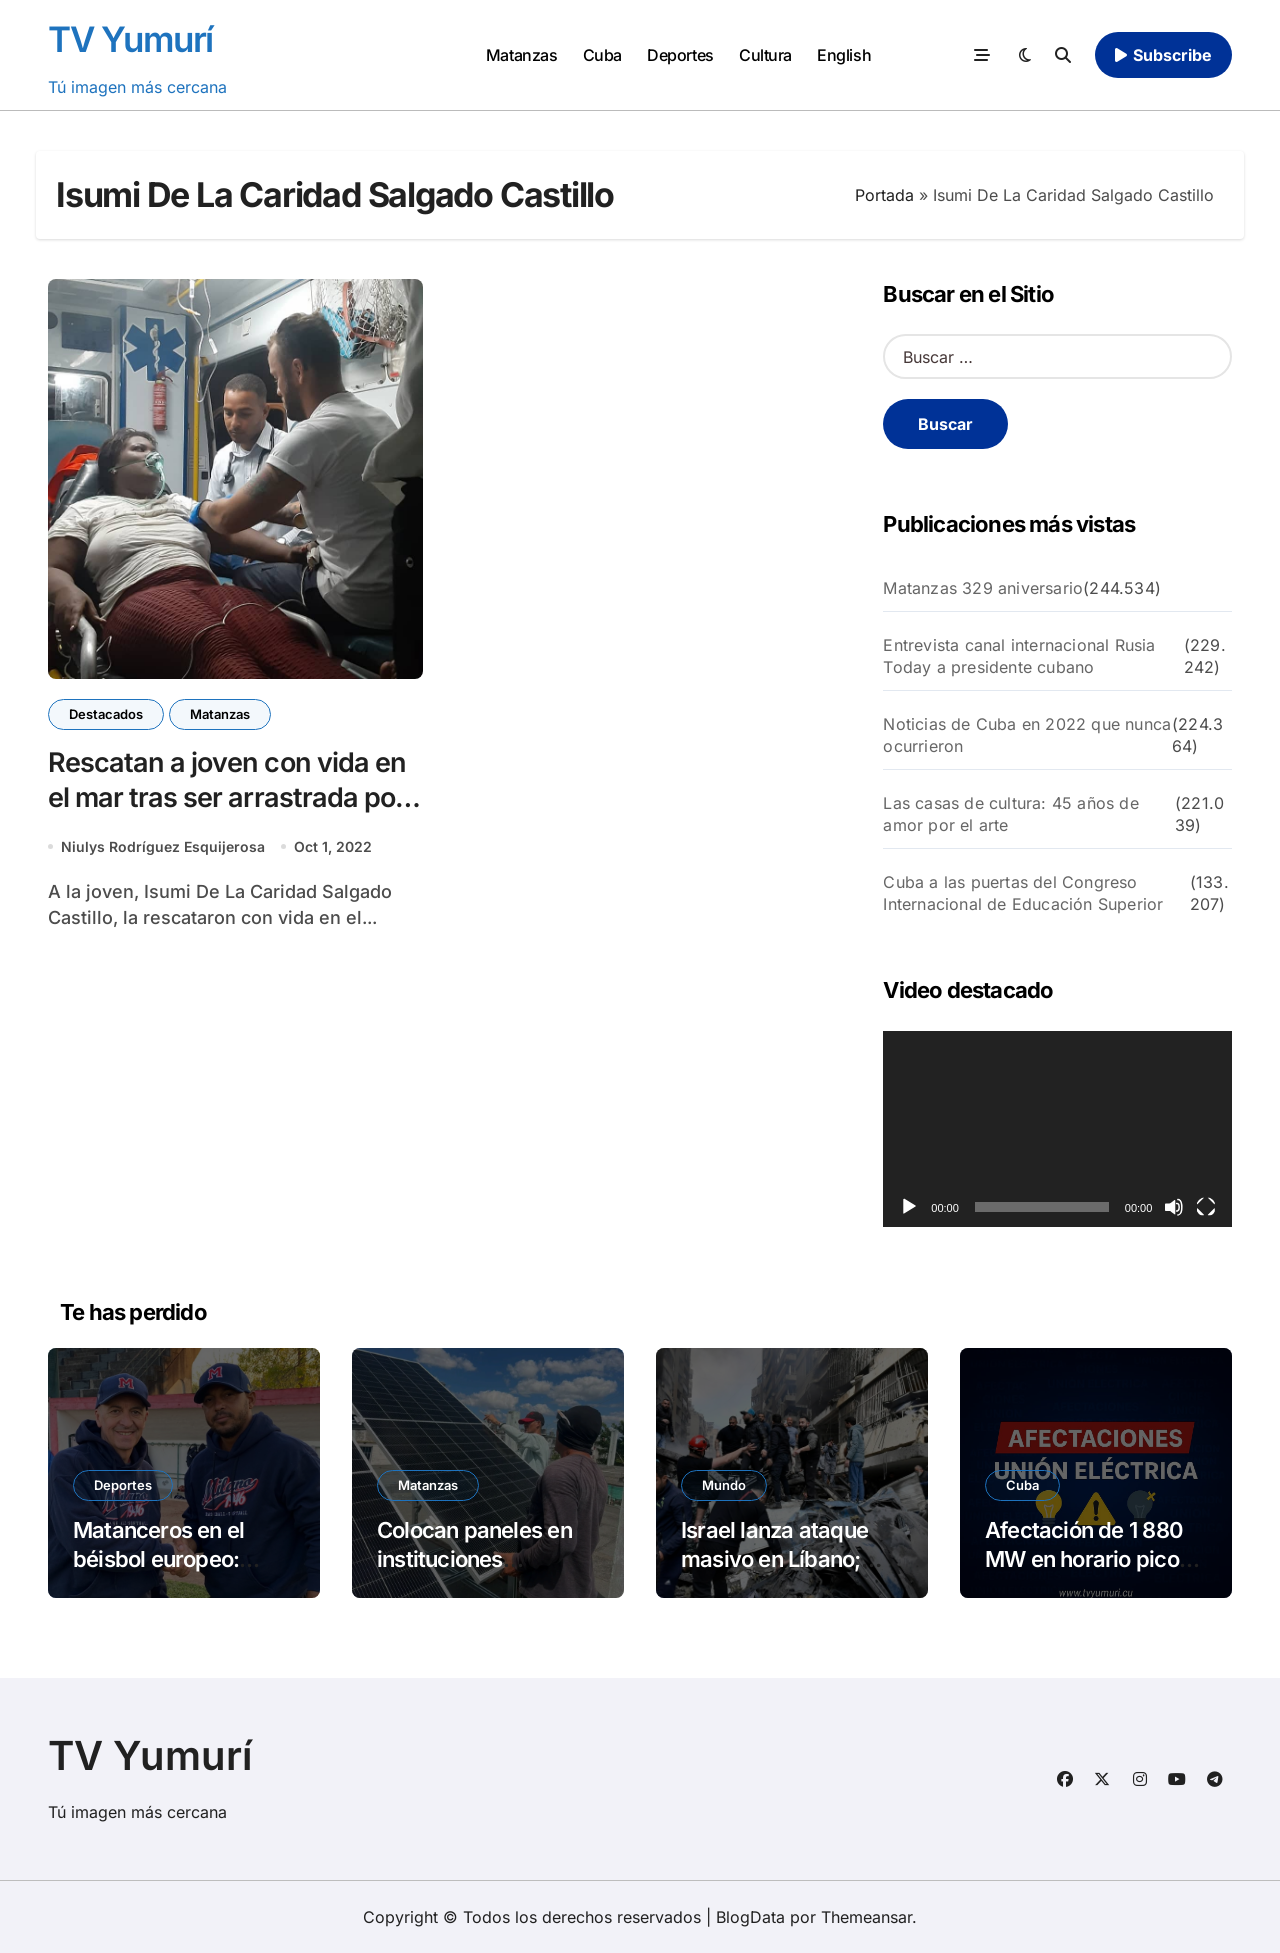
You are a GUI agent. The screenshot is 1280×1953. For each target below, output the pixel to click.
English (844, 55)
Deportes (680, 55)
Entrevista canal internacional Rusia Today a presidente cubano (1019, 656)
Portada (884, 195)
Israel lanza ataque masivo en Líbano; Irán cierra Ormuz (774, 1558)
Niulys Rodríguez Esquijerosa (163, 846)
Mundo (724, 1485)
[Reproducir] (909, 1207)
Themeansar (866, 1917)
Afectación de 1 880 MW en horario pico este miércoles (1084, 1558)
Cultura (765, 55)
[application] (1057, 1129)
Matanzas (521, 55)
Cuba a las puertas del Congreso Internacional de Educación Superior (1023, 893)
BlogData (750, 1917)
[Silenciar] (1174, 1207)
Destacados (106, 714)
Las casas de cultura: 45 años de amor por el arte (1010, 814)
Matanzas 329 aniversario (983, 588)
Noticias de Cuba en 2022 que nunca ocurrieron (1027, 735)
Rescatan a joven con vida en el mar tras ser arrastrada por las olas (227, 797)
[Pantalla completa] (1206, 1207)
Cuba (602, 55)
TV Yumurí (130, 39)
